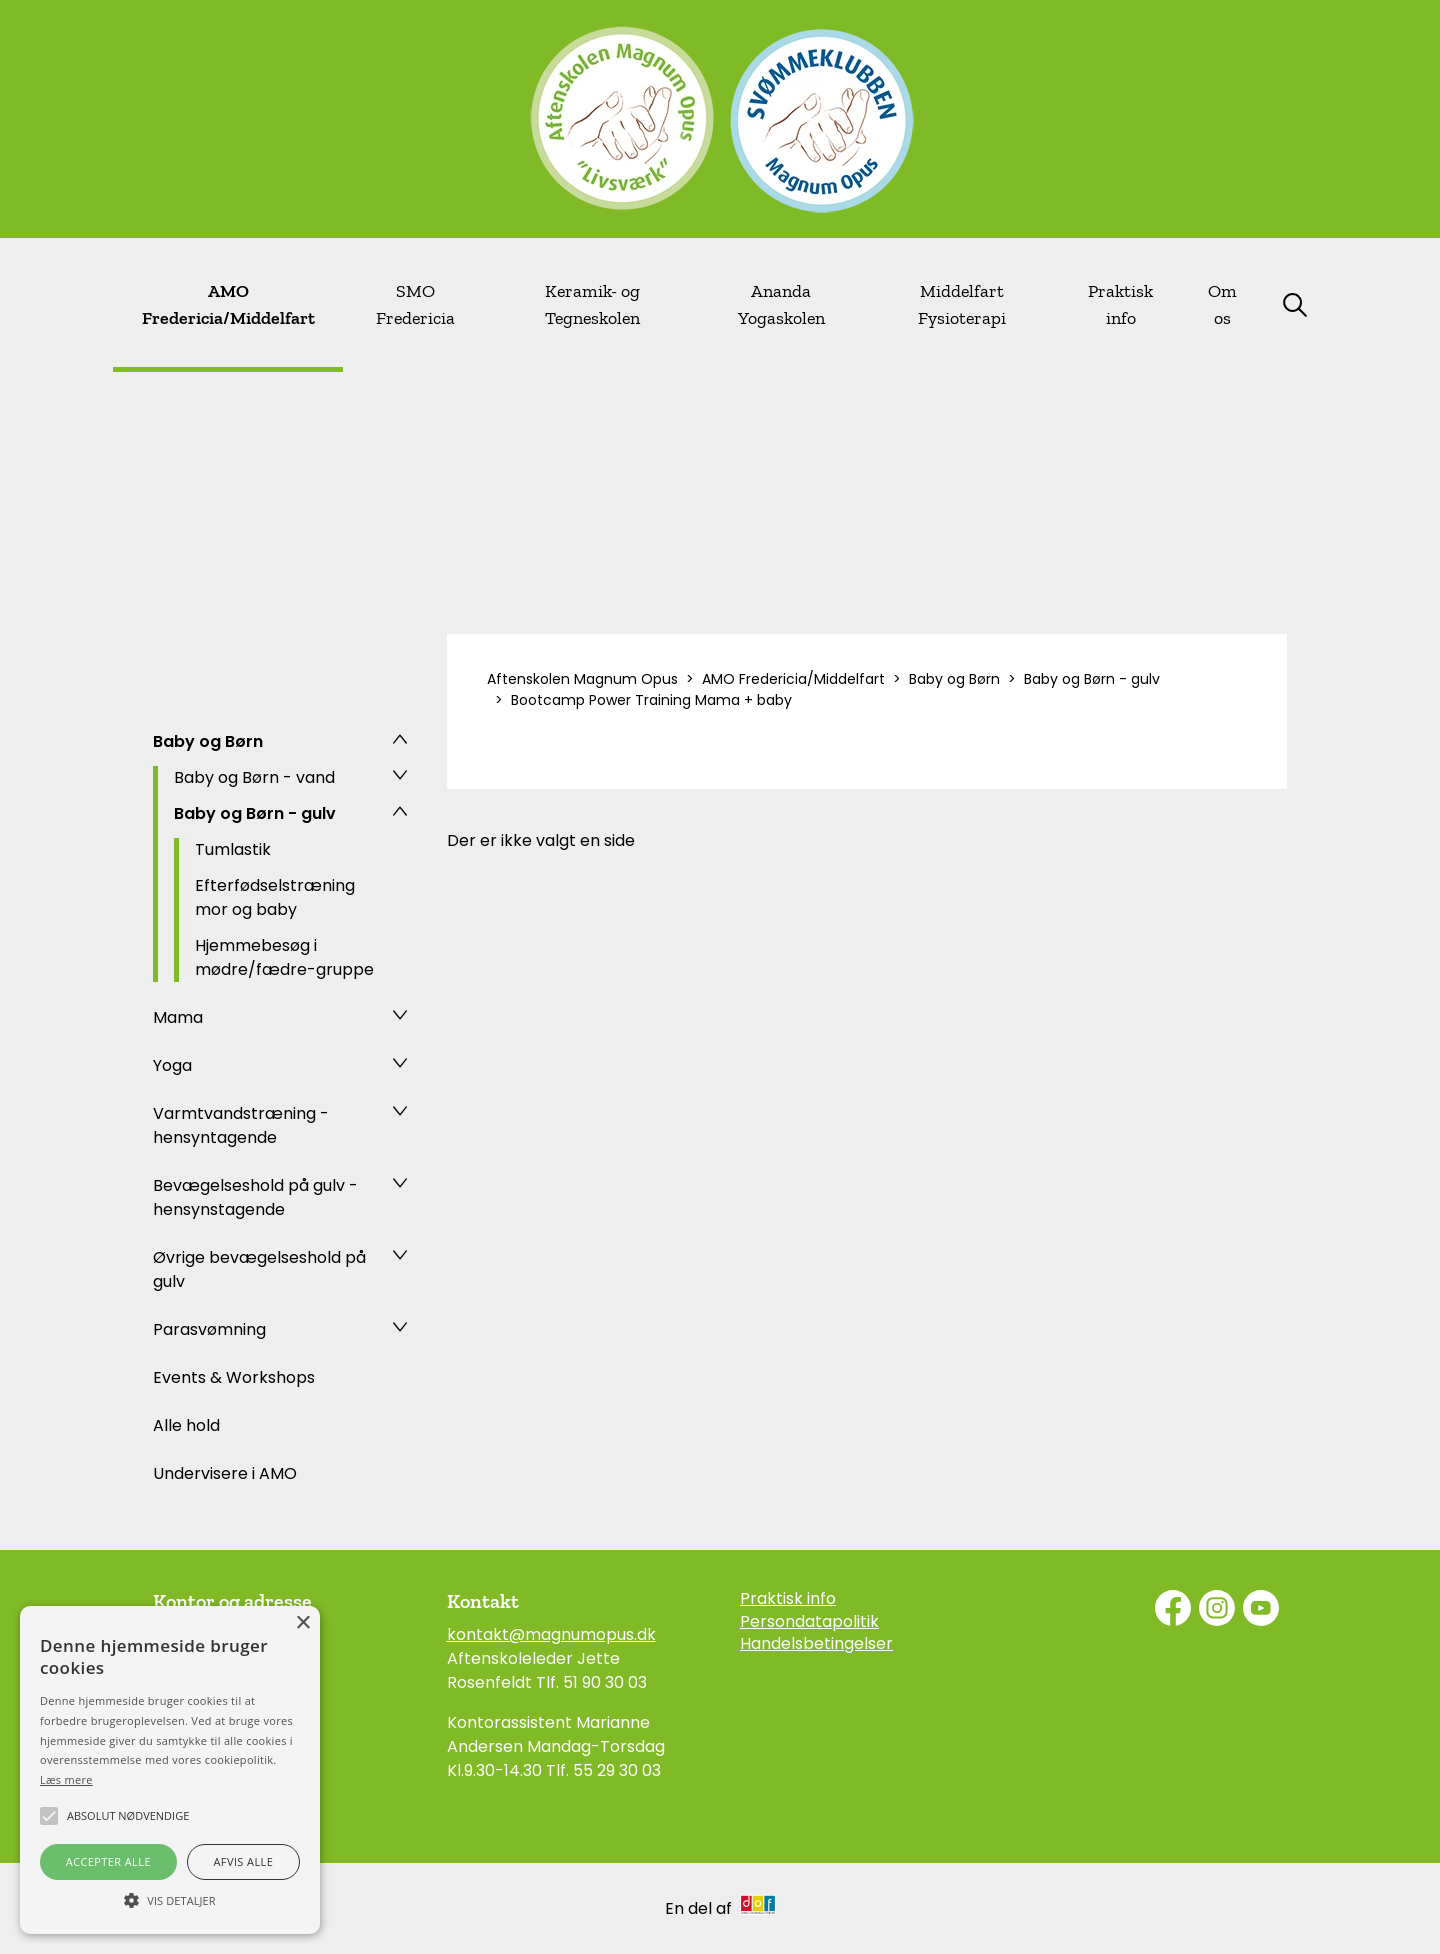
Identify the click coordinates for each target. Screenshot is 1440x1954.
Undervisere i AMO (225, 1473)
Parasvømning (209, 1329)
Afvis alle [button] (243, 1861)
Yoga (172, 1065)
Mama (178, 1017)
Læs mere (66, 1779)
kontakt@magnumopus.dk (551, 1634)
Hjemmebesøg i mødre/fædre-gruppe (284, 957)
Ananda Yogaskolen (781, 304)
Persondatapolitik (809, 1622)
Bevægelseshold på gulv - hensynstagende (255, 1197)
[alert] (170, 1770)
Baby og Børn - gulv (255, 813)
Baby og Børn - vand (254, 777)
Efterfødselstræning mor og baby (275, 897)
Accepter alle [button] (108, 1861)
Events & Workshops (234, 1377)
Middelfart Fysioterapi (962, 304)
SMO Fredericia (415, 304)
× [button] (302, 1623)
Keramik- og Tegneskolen (592, 304)
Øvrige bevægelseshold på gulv (259, 1269)
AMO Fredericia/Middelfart (228, 304)
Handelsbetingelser (816, 1644)
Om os (1222, 304)
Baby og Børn (208, 741)
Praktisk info (1120, 304)
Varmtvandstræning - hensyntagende (241, 1125)
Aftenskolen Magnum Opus (582, 679)
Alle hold (186, 1425)
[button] (170, 1899)
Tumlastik (233, 849)
